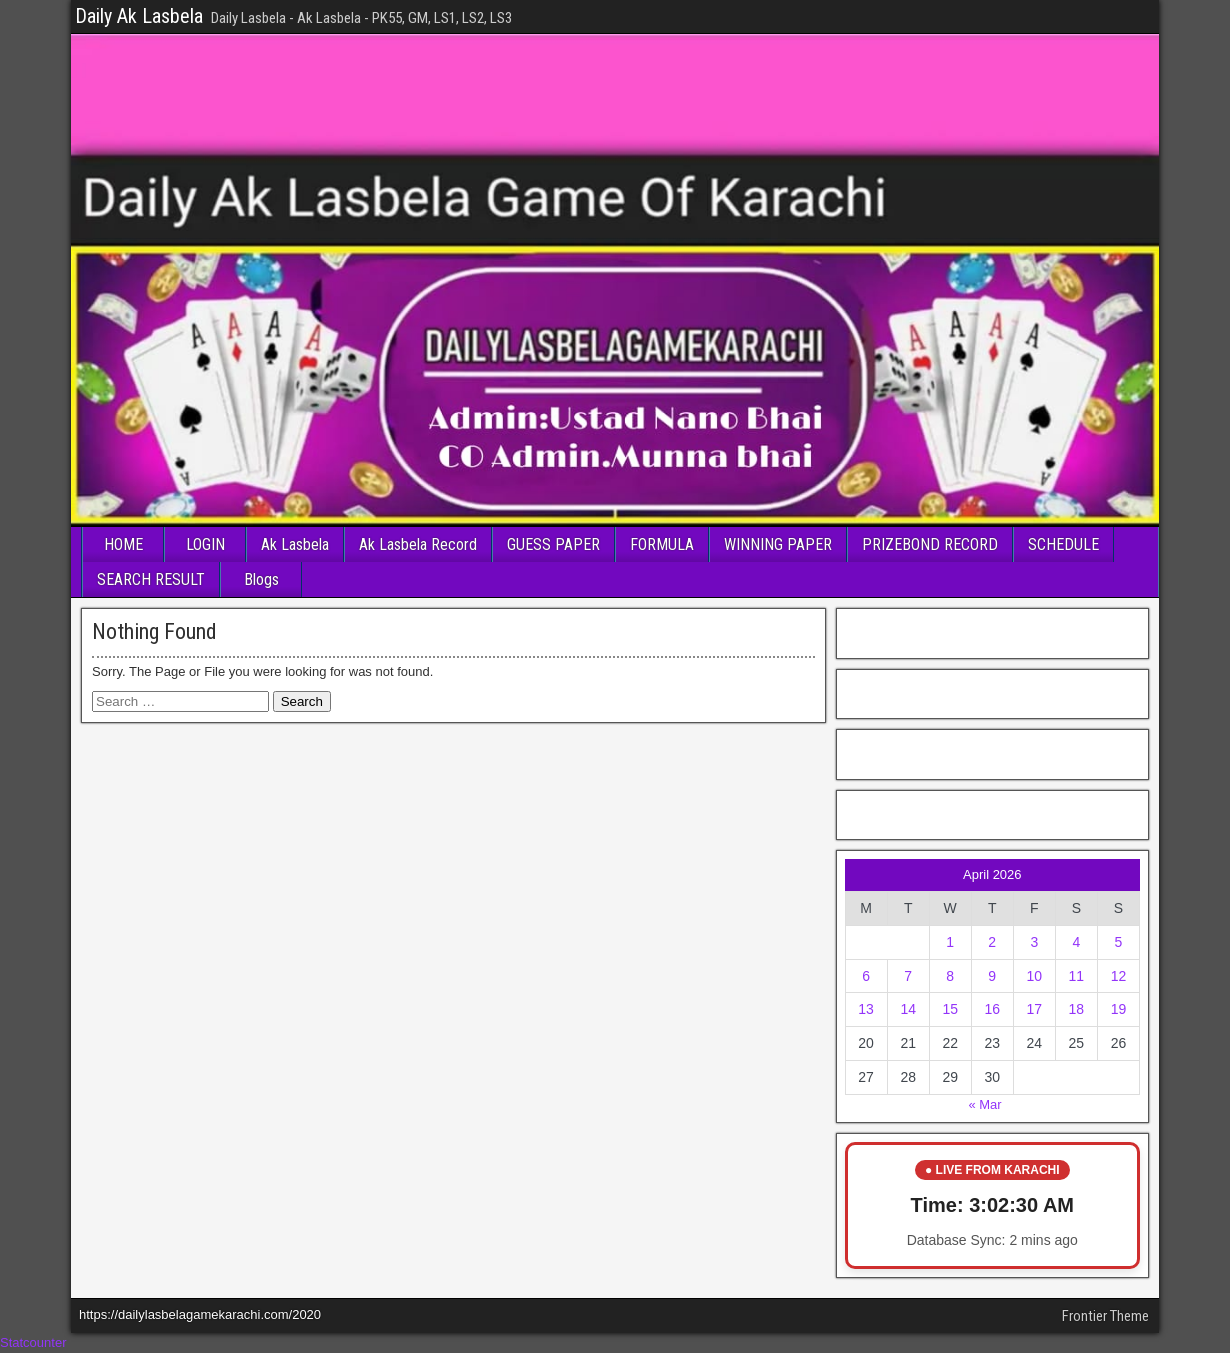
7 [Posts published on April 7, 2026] (908, 976)
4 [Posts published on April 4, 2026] (1076, 942)
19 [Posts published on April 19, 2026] (1119, 1009)
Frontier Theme (1105, 1316)
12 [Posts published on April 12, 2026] (1119, 976)
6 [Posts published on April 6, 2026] (866, 976)
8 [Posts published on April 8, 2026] (950, 976)
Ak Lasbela (295, 544)
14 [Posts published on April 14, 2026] (908, 1009)
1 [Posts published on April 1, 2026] (950, 942)
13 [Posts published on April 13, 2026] (866, 1009)
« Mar (984, 1104)
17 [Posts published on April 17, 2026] (1035, 1009)
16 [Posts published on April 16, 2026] (992, 1009)
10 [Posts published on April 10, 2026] (1035, 976)
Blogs (261, 579)
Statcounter (33, 1342)
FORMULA (662, 544)
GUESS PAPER (553, 544)
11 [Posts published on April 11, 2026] (1077, 976)
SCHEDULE (1063, 544)
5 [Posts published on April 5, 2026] (1119, 942)
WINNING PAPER (778, 544)
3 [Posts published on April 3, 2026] (1034, 942)
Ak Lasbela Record (418, 544)
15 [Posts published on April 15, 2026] (950, 1009)
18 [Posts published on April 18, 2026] (1077, 1009)
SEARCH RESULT (151, 579)
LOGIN (205, 544)
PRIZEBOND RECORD (930, 544)
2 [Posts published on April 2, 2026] (992, 942)
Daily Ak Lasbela (139, 16)
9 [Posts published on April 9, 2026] (992, 976)
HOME (123, 544)
